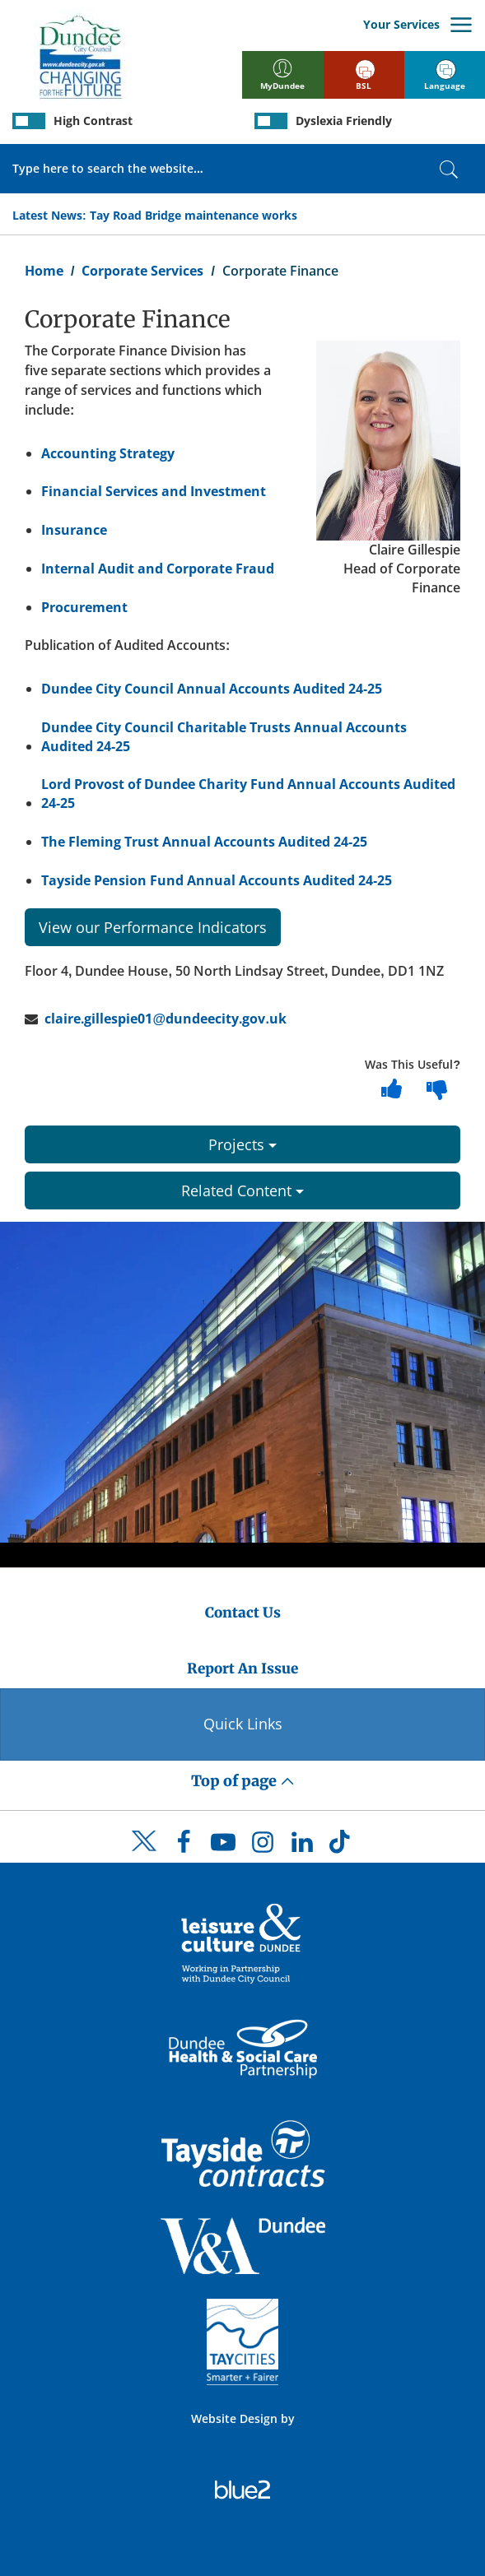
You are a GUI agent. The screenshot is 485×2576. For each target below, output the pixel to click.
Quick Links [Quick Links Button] (242, 1724)
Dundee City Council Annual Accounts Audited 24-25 (211, 689)
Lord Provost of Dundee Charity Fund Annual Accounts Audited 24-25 (248, 793)
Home (44, 271)
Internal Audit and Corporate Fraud (157, 568)
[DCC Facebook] (184, 1846)
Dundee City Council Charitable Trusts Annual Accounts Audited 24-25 (224, 736)
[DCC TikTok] (342, 1846)
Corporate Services (142, 271)
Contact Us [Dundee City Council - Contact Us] (243, 1613)
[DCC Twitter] (144, 1855)
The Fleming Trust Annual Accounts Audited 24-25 (204, 842)
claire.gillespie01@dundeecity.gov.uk (165, 1019)
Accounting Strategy (108, 453)
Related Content (242, 1190)
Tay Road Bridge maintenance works (193, 215)
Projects (242, 1144)
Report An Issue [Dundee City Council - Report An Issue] (242, 1668)
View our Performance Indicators (153, 927)
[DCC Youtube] (223, 1846)
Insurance (74, 530)
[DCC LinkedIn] (302, 1846)
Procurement (84, 607)
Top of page (243, 1780)
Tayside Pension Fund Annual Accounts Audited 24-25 (216, 880)
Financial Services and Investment (153, 491)
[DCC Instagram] (263, 1846)
